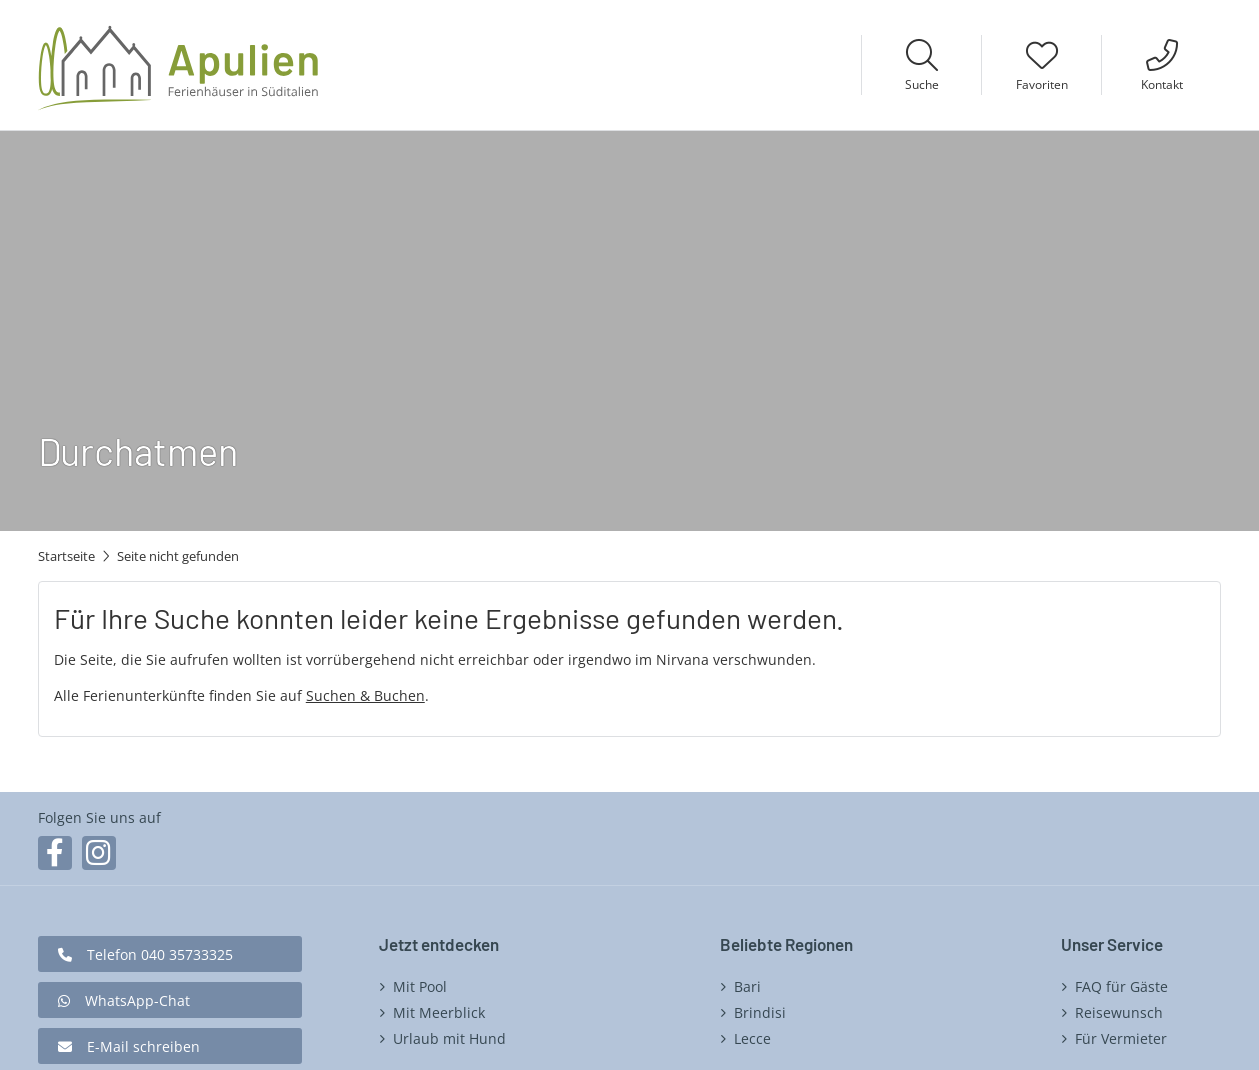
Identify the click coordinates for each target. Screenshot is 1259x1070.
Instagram (99, 853)
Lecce (752, 1038)
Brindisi (760, 1012)
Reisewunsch (1119, 1012)
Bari (747, 986)
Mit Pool (420, 986)
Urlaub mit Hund (449, 1038)
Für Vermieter (1121, 1038)
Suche (922, 84)
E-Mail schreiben (143, 1046)
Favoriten (1042, 84)
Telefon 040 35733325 (160, 954)
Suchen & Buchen (365, 695)
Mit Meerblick (439, 1012)
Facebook (55, 853)
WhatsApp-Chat (137, 1000)
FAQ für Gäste (1121, 986)
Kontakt (1162, 84)
